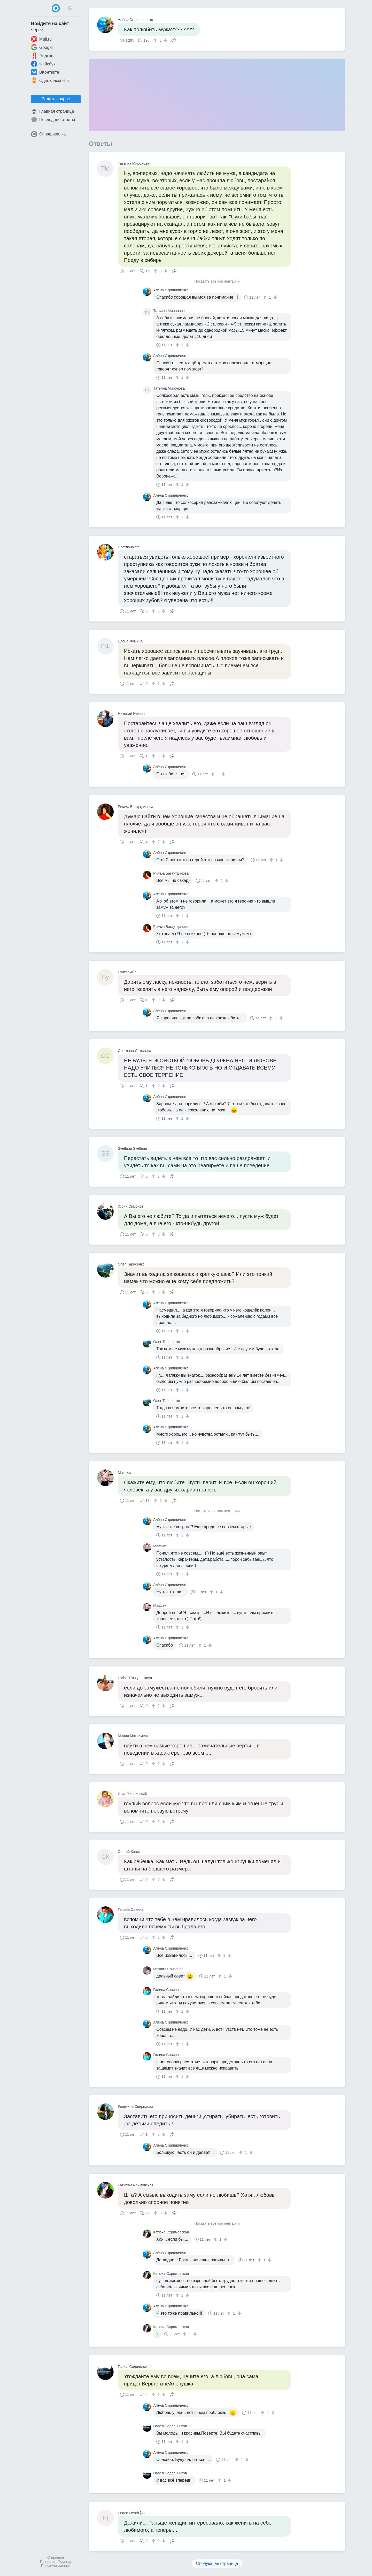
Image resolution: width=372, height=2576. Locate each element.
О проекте (55, 2557)
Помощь (65, 2561)
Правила (47, 2561)
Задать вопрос (56, 99)
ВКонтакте (45, 72)
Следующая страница (217, 2563)
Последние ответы (53, 120)
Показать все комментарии (217, 281)
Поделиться (173, 39)
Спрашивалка (48, 134)
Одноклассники (50, 80)
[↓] (164, 40)
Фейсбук (43, 64)
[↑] (155, 40)
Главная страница (52, 111)
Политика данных (56, 2566)
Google (42, 47)
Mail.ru (41, 39)
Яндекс (42, 55)
